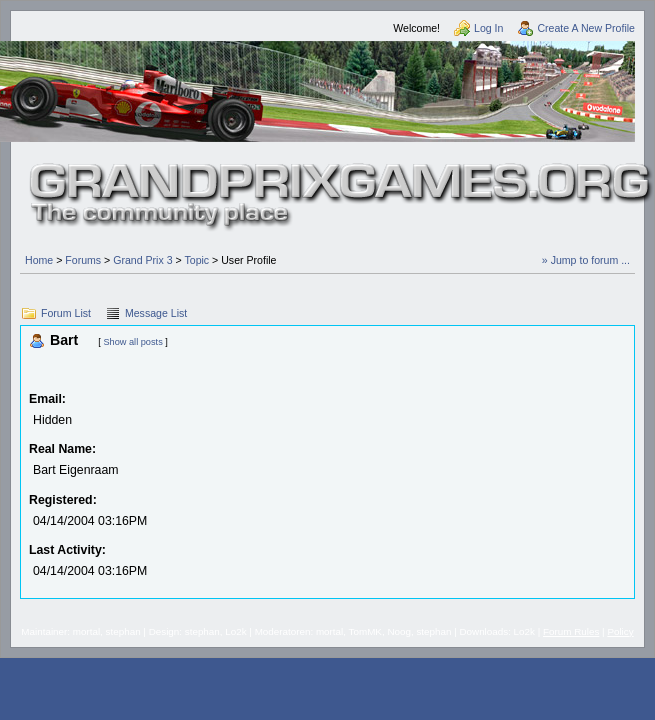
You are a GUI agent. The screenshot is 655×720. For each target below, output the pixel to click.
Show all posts (132, 342)
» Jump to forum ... (586, 260)
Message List (156, 313)
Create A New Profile (586, 28)
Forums (83, 260)
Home (39, 260)
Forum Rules (571, 631)
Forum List (66, 313)
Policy (620, 631)
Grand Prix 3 (142, 260)
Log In (488, 28)
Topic (196, 260)
